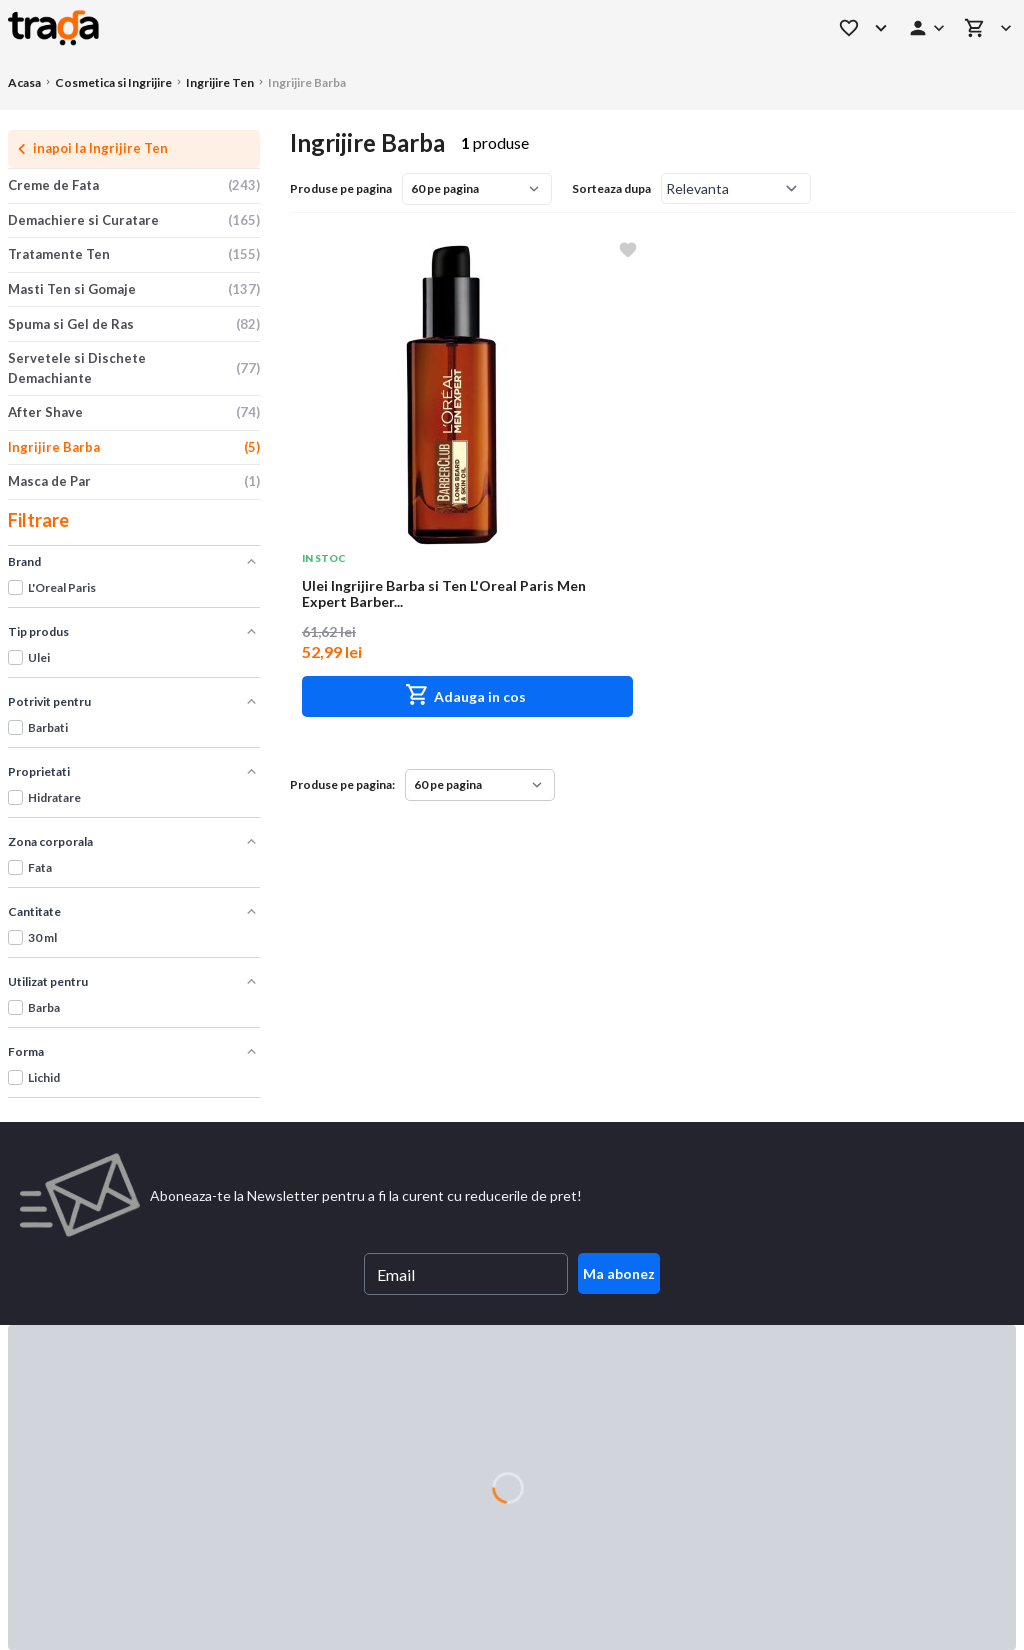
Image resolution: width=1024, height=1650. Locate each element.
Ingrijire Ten (220, 82)
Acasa (24, 82)
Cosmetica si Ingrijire (113, 82)
